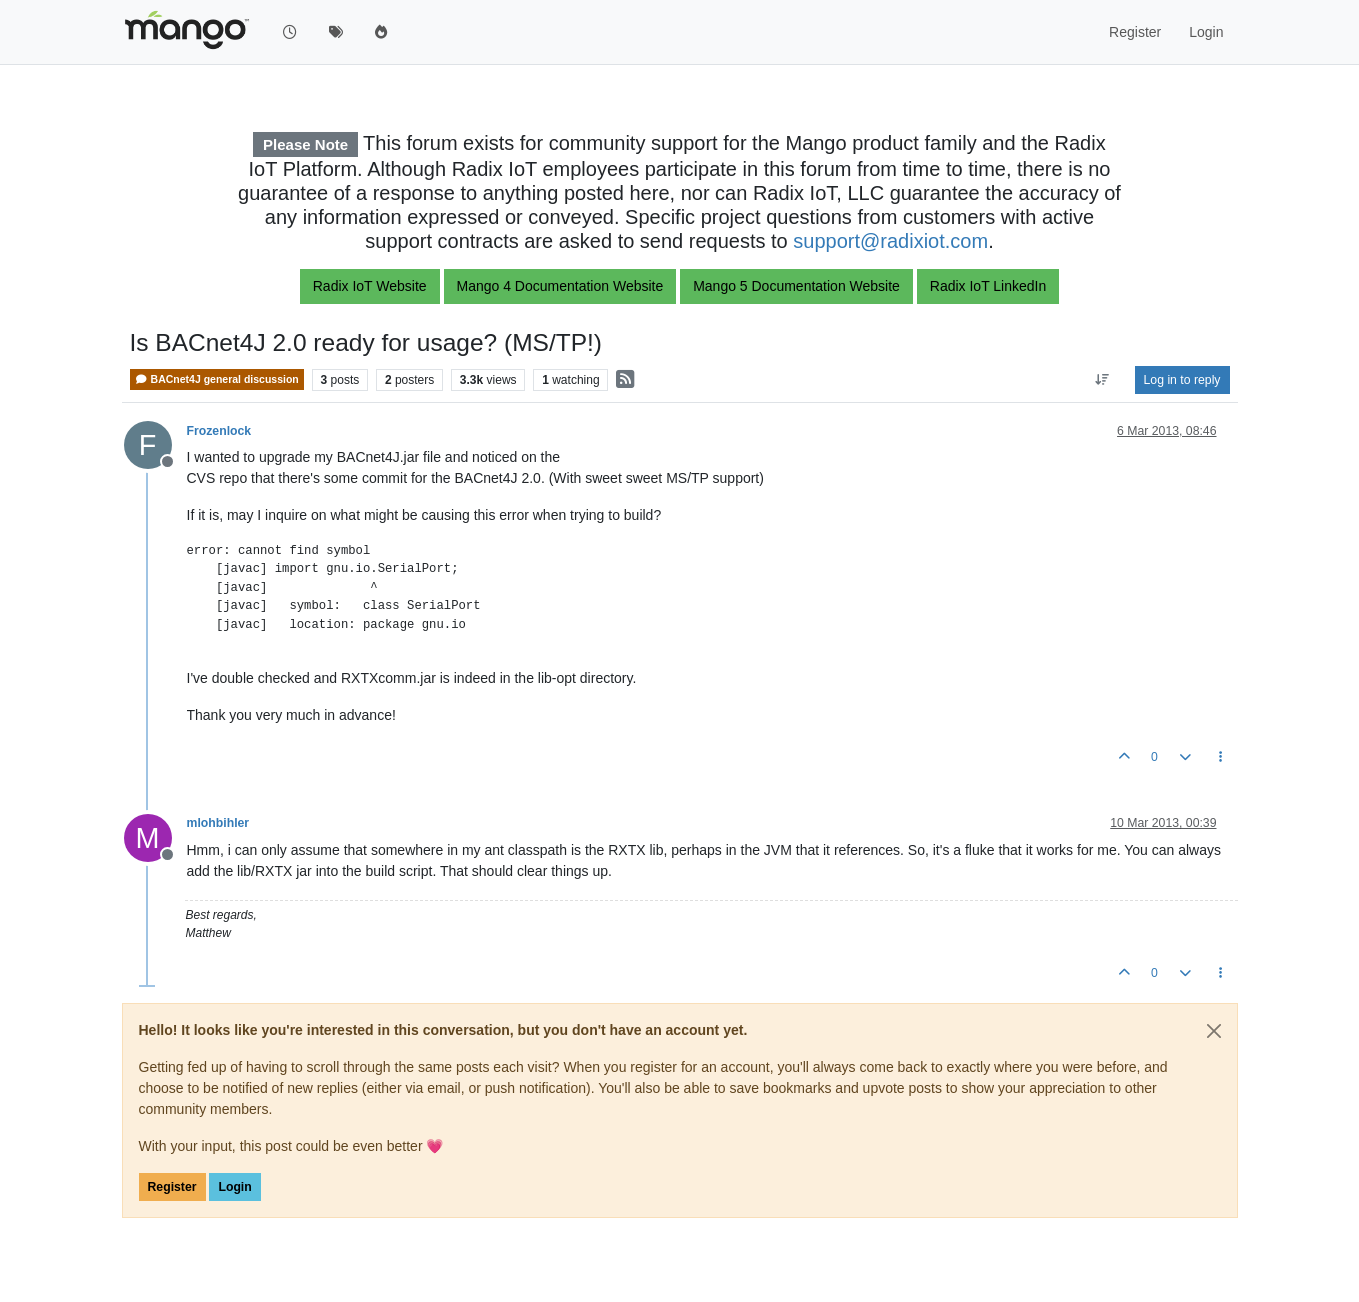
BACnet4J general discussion (217, 379)
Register (172, 1187)
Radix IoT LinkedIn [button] (988, 286)
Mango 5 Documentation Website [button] (796, 286)
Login (234, 1187)
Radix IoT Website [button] (370, 286)
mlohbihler (218, 823)
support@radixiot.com (890, 241)
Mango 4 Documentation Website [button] (560, 286)
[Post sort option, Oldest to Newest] (1101, 380)
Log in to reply (1182, 380)
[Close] (1214, 1031)
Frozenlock (219, 431)
